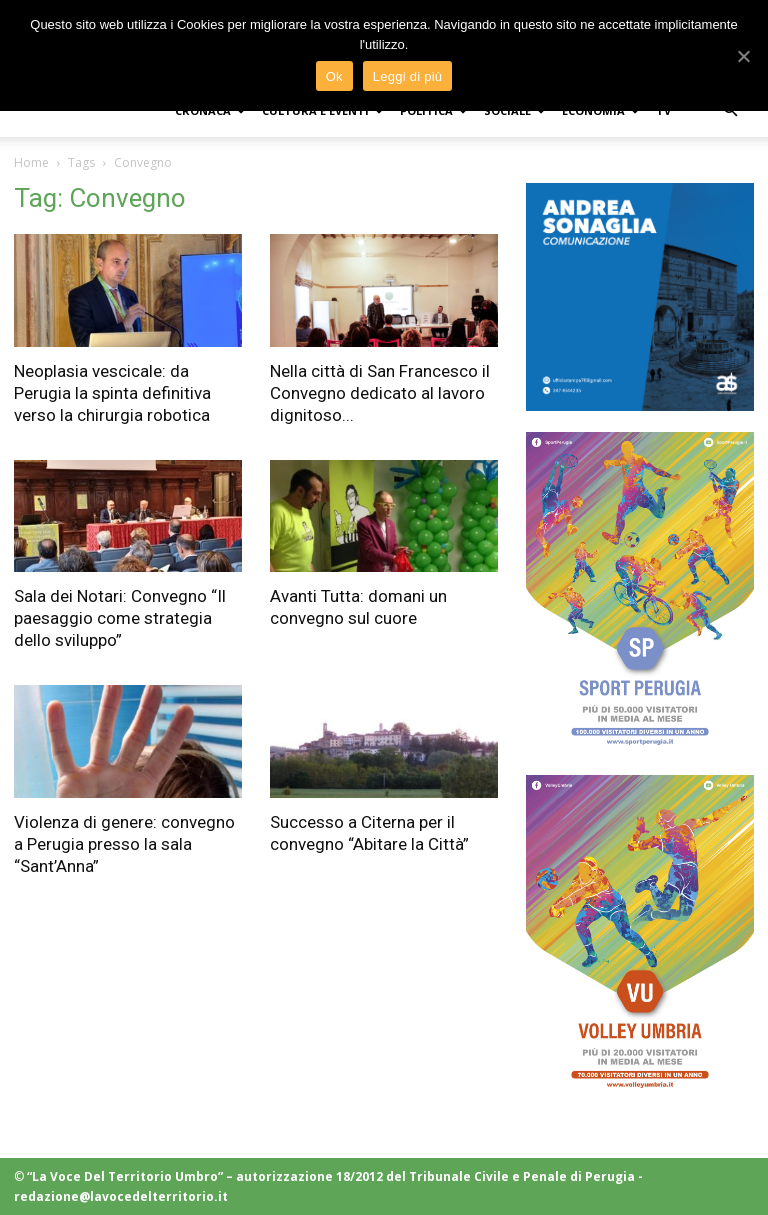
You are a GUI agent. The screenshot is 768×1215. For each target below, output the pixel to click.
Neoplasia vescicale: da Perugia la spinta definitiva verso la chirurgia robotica (112, 393)
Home (31, 162)
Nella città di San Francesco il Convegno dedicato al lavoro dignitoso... (380, 393)
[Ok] (743, 56)
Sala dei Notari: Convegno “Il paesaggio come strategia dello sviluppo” (120, 618)
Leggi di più (408, 76)
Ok (334, 76)
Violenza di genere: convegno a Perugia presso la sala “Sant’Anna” (124, 844)
